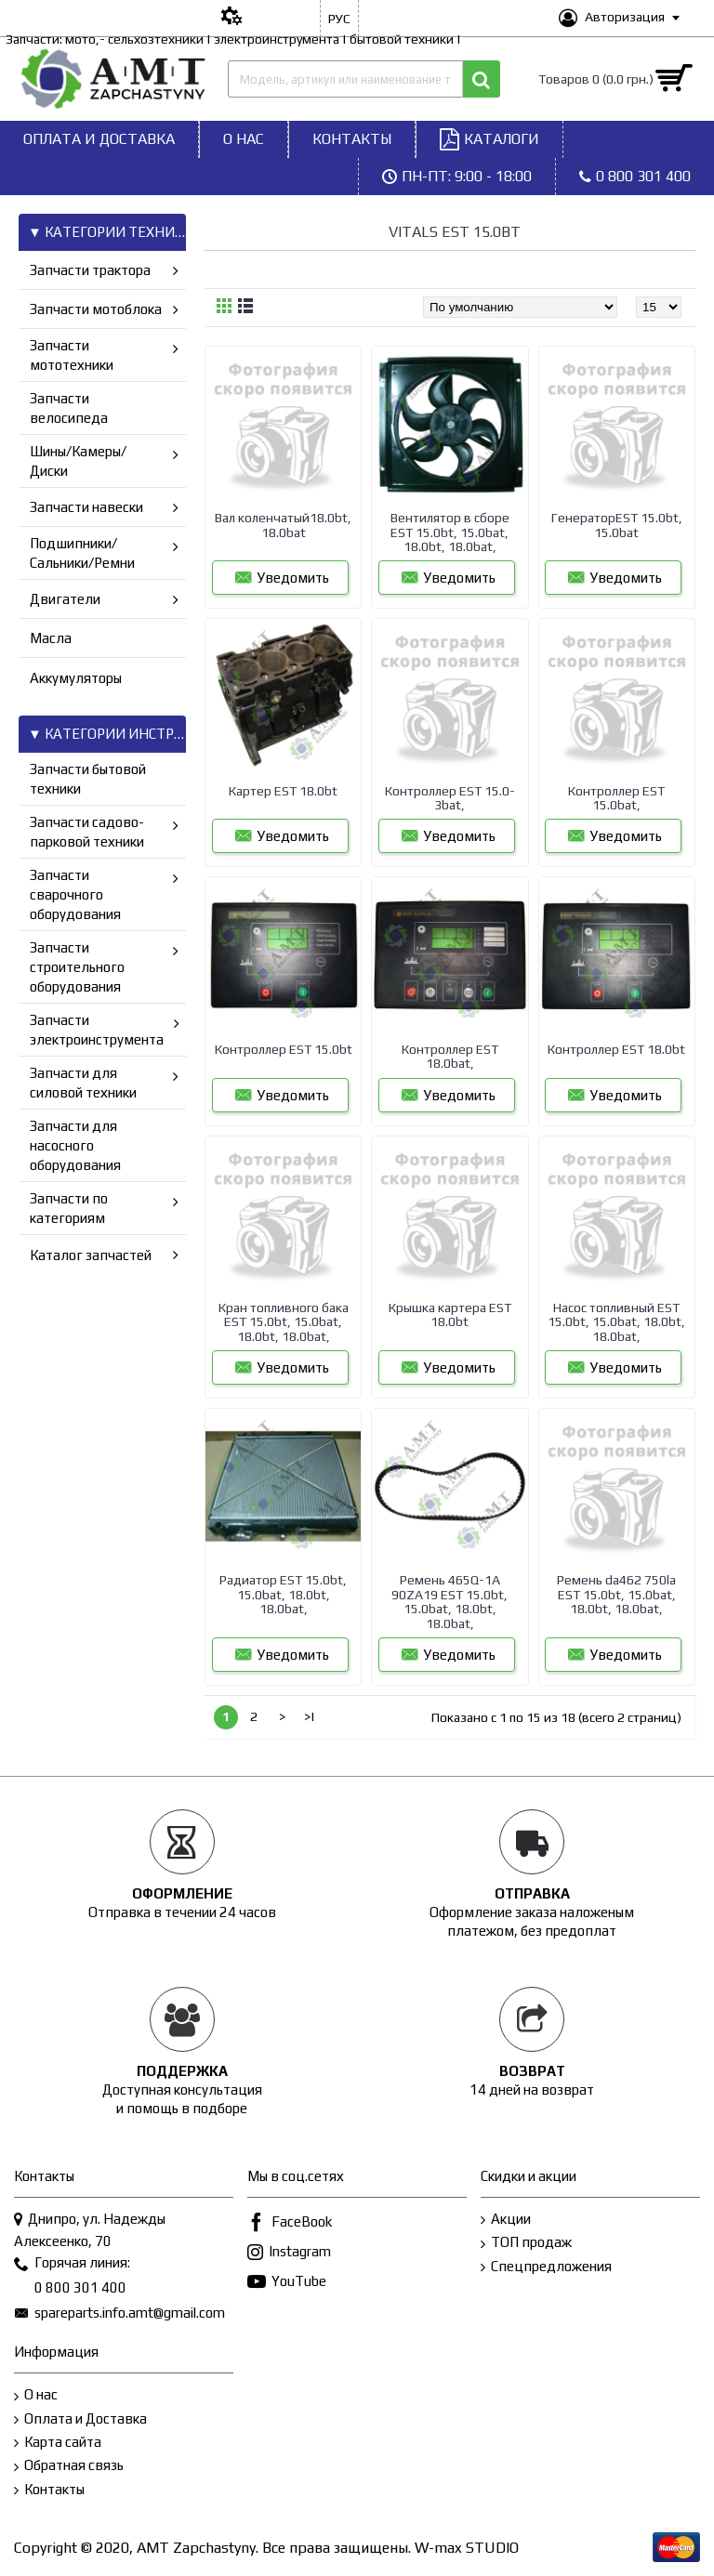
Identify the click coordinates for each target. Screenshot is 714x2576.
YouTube (286, 2282)
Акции (506, 2219)
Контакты (49, 2490)
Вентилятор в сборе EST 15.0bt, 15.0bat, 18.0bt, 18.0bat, (449, 532)
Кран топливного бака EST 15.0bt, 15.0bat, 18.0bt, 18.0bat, (283, 1322)
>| (309, 1716)
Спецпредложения (546, 2267)
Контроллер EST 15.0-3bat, (450, 797)
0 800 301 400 (70, 2289)
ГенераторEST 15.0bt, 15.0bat (616, 524)
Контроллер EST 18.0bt (616, 1049)
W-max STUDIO (467, 2547)
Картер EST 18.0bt (283, 790)
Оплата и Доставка (80, 2419)
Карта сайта (57, 2442)
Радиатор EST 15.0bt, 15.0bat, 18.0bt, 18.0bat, (283, 1594)
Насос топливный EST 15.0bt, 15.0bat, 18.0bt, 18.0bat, (616, 1322)
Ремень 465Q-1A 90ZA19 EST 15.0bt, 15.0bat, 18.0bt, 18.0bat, (449, 1601)
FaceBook (289, 2223)
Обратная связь (69, 2466)
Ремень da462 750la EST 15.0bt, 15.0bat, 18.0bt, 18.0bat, (616, 1594)
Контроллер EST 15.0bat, (616, 797)
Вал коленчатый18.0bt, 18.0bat (283, 524)
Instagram (289, 2253)
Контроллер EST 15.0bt (283, 1049)
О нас (36, 2395)
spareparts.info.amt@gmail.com (119, 2314)
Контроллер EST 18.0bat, (450, 1056)
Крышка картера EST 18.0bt (450, 1314)
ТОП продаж (526, 2243)
